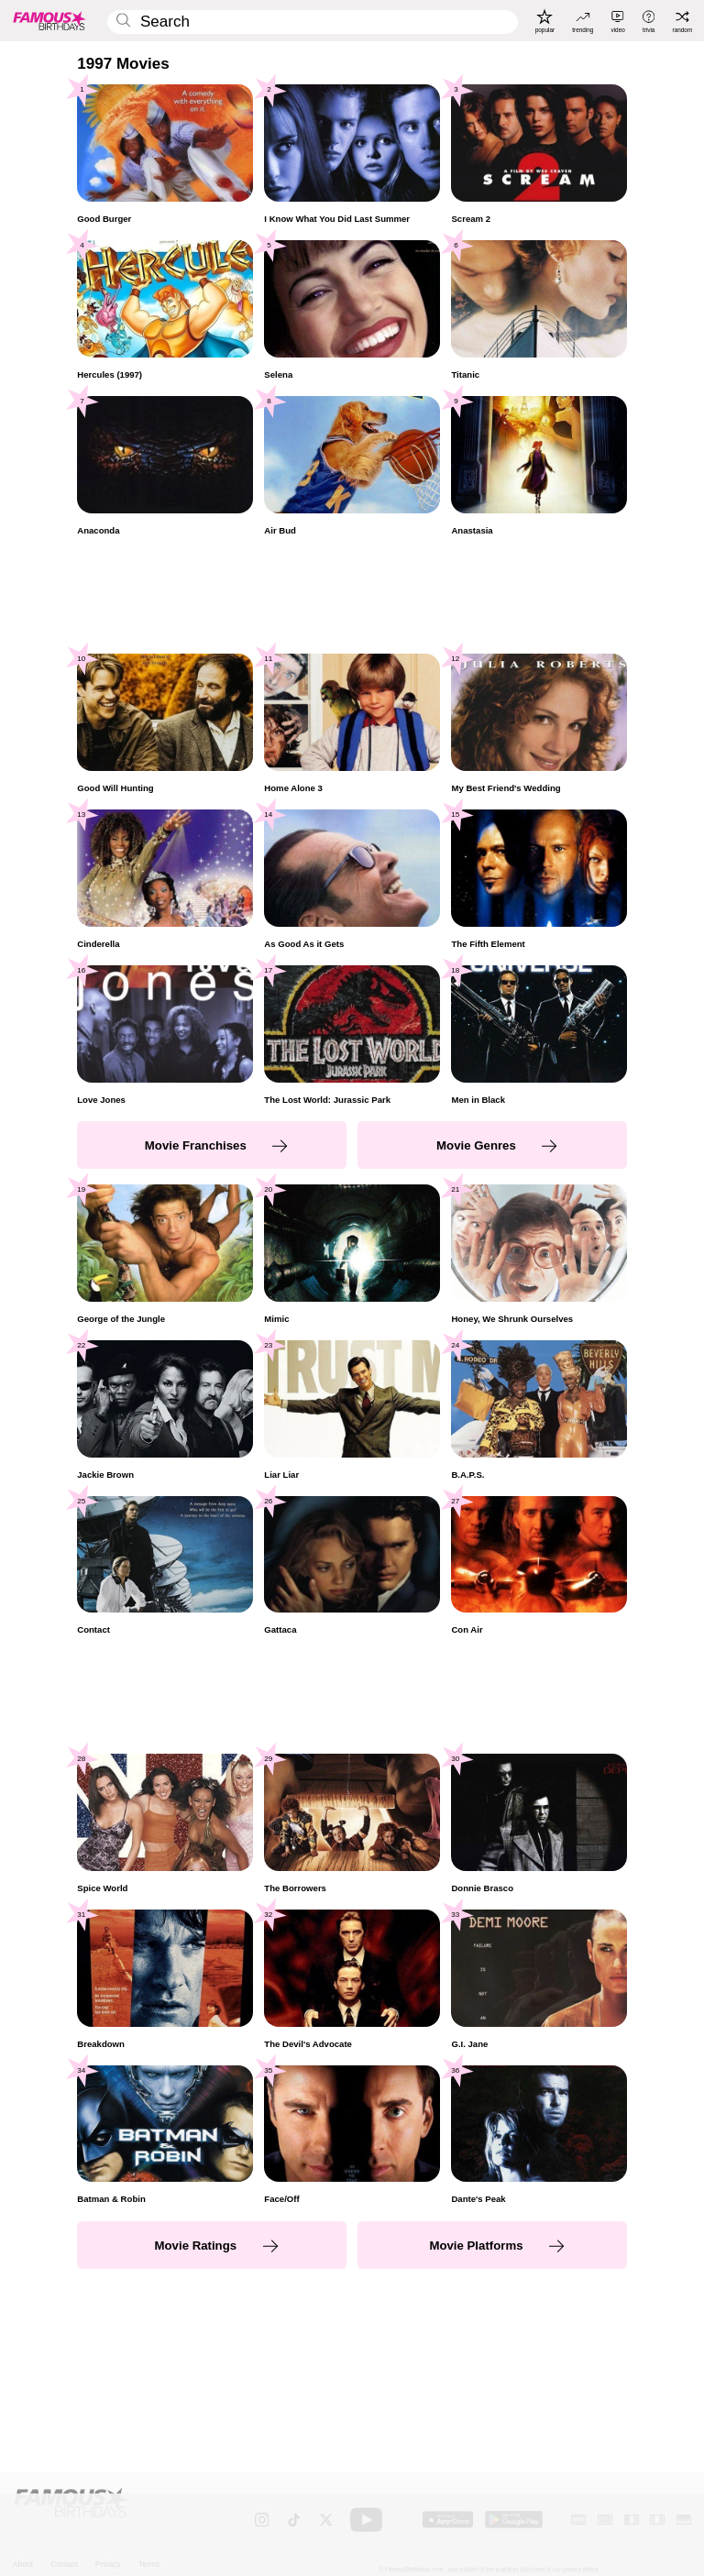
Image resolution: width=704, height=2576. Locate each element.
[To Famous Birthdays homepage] (49, 20)
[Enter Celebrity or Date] (312, 22)
